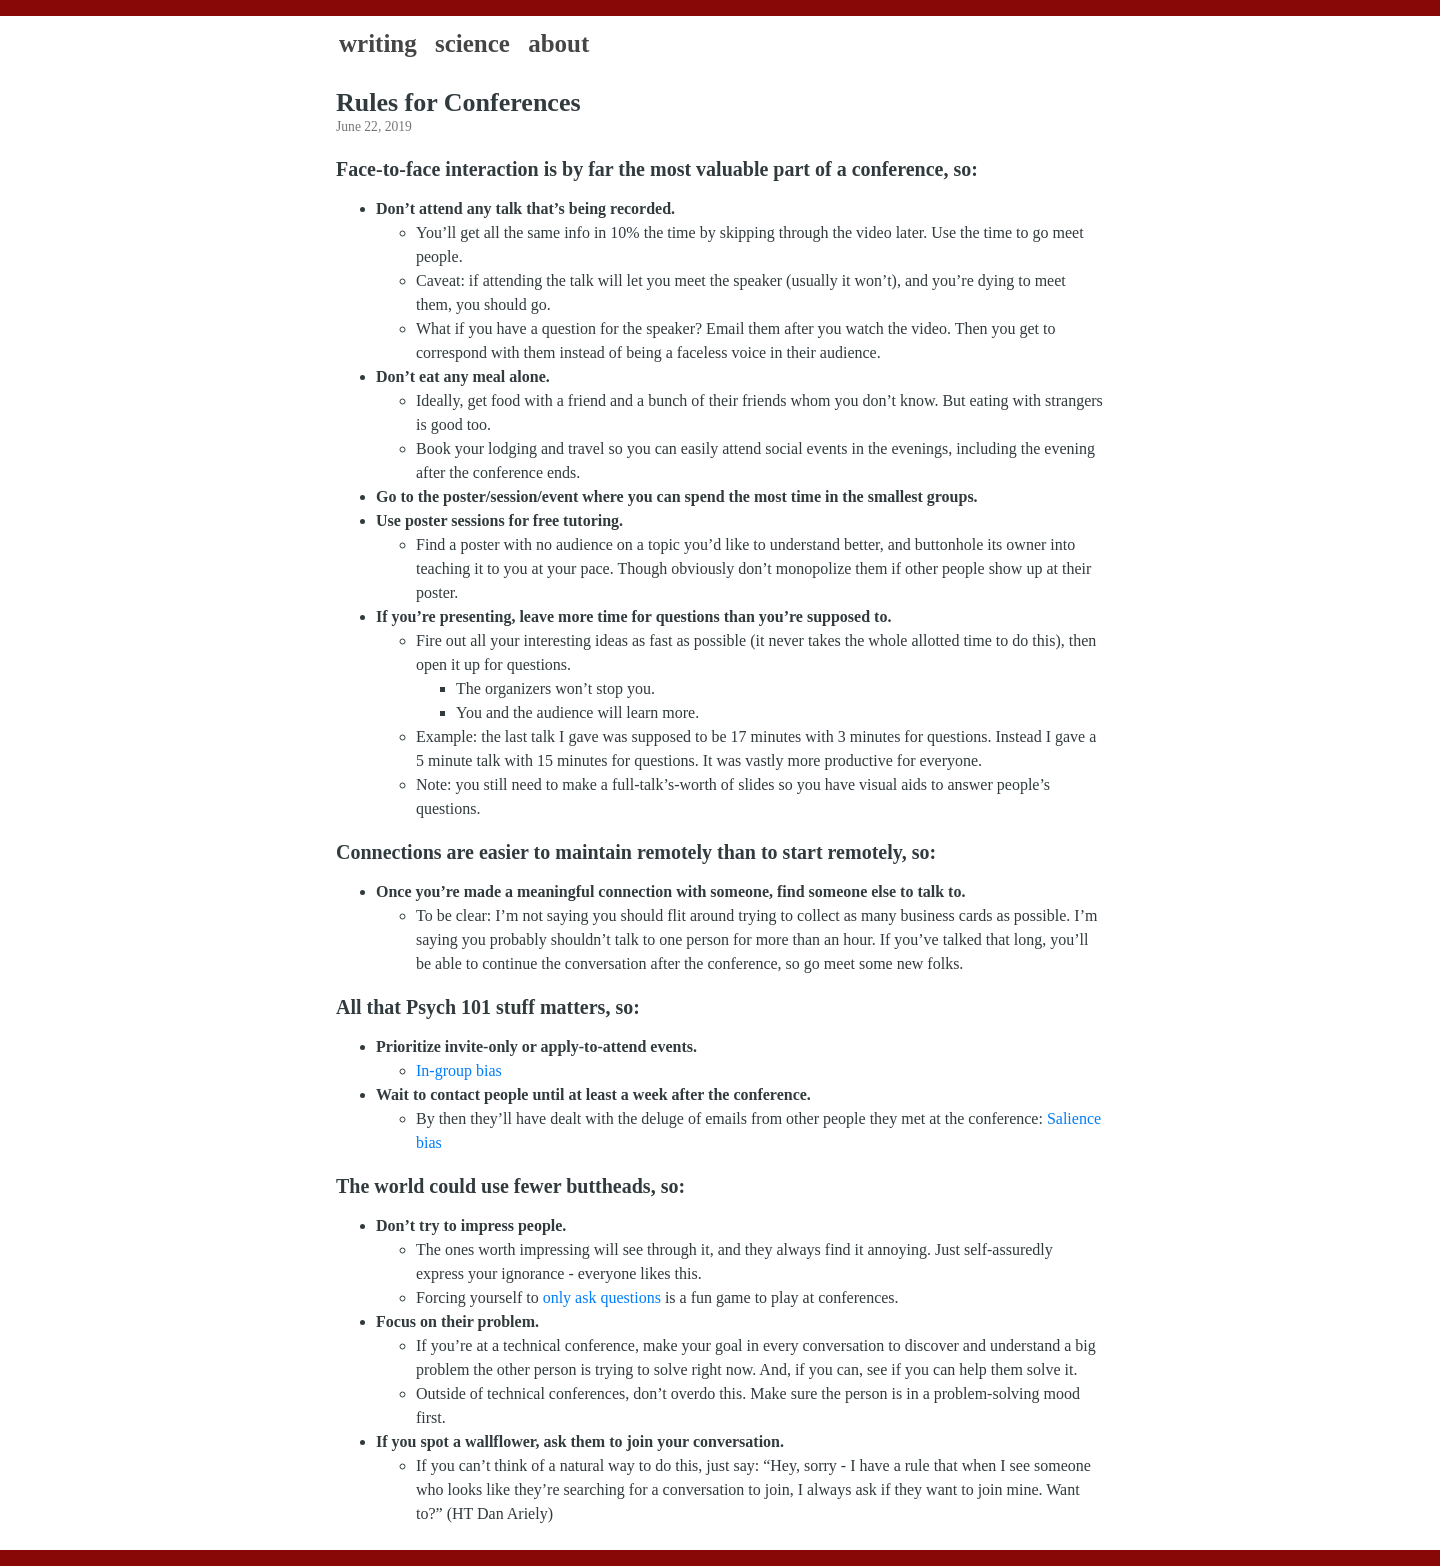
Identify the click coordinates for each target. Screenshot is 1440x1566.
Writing (378, 43)
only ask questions (602, 1297)
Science (472, 43)
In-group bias (459, 1070)
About (558, 43)
